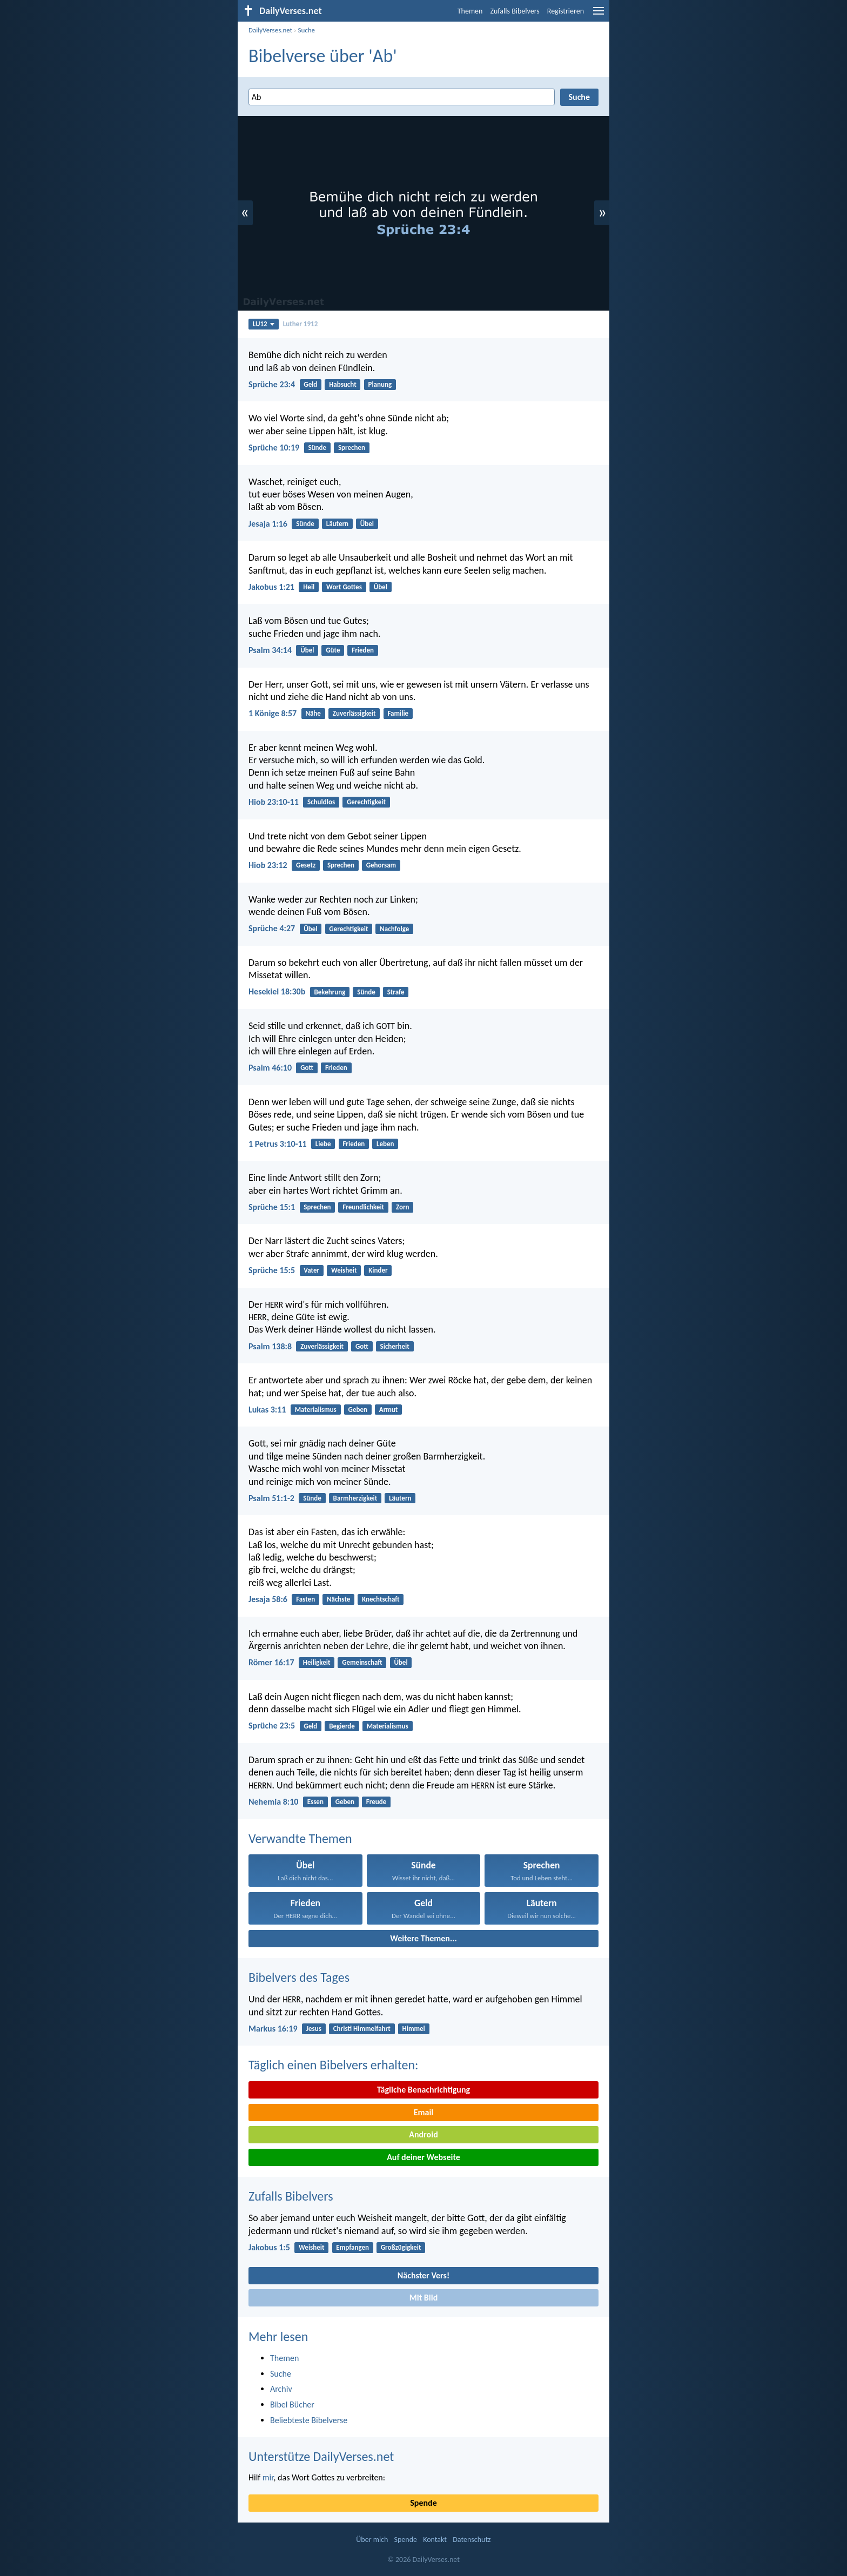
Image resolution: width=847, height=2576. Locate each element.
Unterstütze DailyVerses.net (321, 2456)
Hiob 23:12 (267, 865)
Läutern (337, 524)
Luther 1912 (300, 324)
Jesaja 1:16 (267, 524)
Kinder (377, 1270)
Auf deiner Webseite (423, 2157)
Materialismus (316, 1409)
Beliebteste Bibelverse (308, 2420)
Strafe (396, 992)
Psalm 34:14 (270, 650)
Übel (367, 524)
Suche (306, 30)
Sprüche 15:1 (271, 1207)
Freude (376, 1802)
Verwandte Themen (300, 1838)
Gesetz (305, 865)
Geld (310, 384)
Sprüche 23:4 (271, 384)
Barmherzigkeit (355, 1498)
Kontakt (435, 2539)
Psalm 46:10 (270, 1067)
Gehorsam (381, 865)
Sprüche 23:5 (271, 1725)
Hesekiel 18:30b (276, 991)
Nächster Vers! (423, 2275)
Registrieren (565, 11)
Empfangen (352, 2247)
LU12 (263, 324)
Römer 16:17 (271, 1662)
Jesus (313, 2029)
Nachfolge (394, 929)
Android (423, 2134)
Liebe (323, 1144)
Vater (311, 1270)
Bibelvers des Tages (298, 1977)
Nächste (338, 1599)
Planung (380, 384)
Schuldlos (321, 802)
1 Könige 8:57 (272, 713)
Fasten (305, 1599)
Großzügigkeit (401, 2247)
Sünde (317, 447)
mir (268, 2477)
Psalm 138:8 (270, 1346)
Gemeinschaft (362, 1662)
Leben (385, 1144)
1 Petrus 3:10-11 (277, 1144)
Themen (470, 11)
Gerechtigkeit (366, 802)
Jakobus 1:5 (269, 2247)
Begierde (342, 1726)
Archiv (281, 2389)
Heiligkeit (317, 1662)
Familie (397, 713)
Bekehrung (329, 992)
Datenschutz (471, 2539)
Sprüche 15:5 (271, 1270)
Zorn (402, 1207)
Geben (357, 1409)
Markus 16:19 (273, 2028)
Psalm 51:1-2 (271, 1498)
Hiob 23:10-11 (273, 802)
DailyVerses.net (270, 30)
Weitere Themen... (423, 1938)
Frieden (363, 650)
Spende (423, 2503)
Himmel (413, 2029)
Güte (333, 650)
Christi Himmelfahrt (362, 2029)
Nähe (313, 713)
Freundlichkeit (363, 1207)
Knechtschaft (381, 1599)
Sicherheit (394, 1346)
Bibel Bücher (292, 2404)
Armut (388, 1409)
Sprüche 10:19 (273, 447)
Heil (308, 587)
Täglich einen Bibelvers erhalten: (333, 2065)
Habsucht (343, 384)
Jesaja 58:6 (267, 1599)
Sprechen (351, 447)
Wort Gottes (344, 587)
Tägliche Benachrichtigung (423, 2089)
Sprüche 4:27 (271, 928)
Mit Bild (423, 2297)
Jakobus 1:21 (271, 587)
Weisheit (344, 1270)
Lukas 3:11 (267, 1409)
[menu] (598, 15)
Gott (306, 1068)
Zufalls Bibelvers (514, 11)
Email (424, 2112)
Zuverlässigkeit (354, 713)
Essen (315, 1802)
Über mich (372, 2539)
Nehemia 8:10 (273, 1802)
